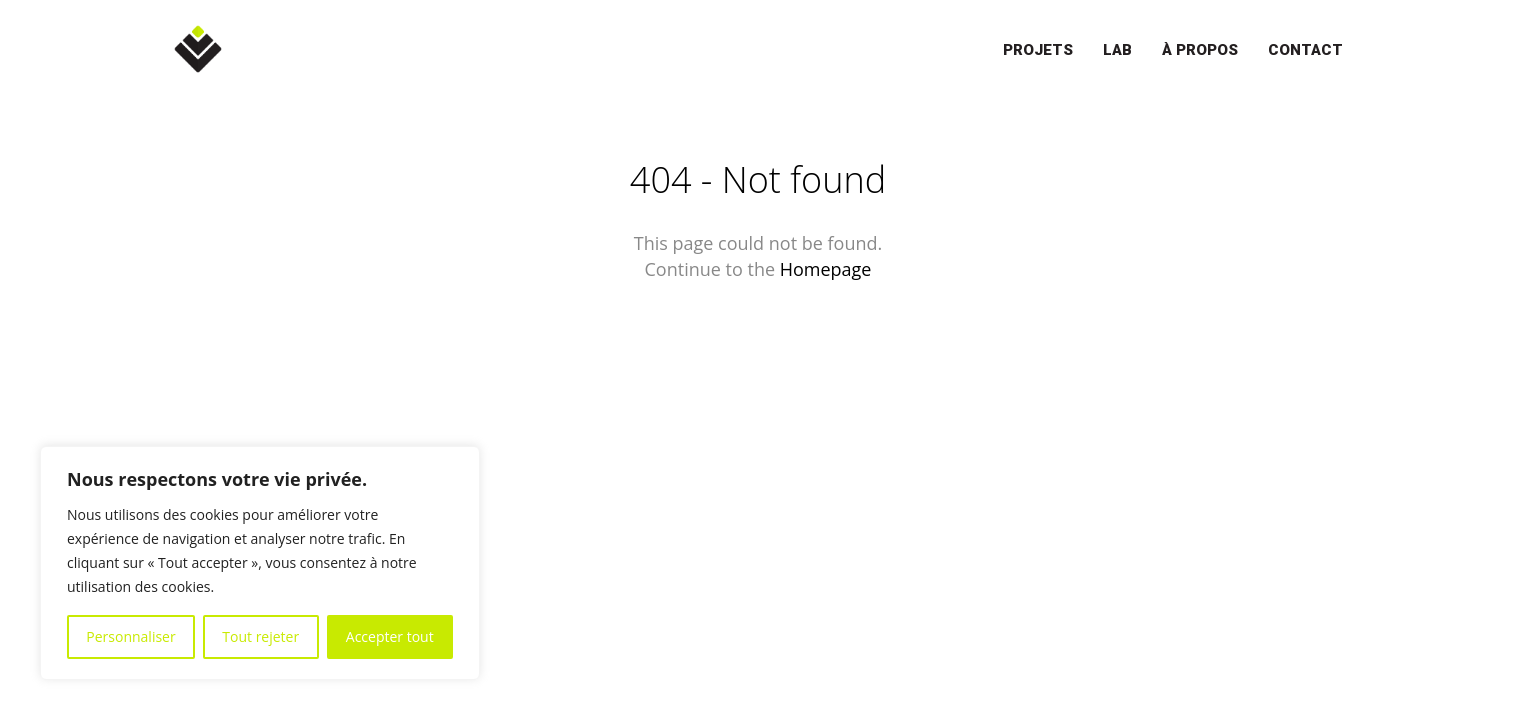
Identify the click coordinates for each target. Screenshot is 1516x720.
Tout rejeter (260, 636)
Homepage (826, 269)
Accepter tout (390, 636)
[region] (260, 563)
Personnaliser (130, 636)
